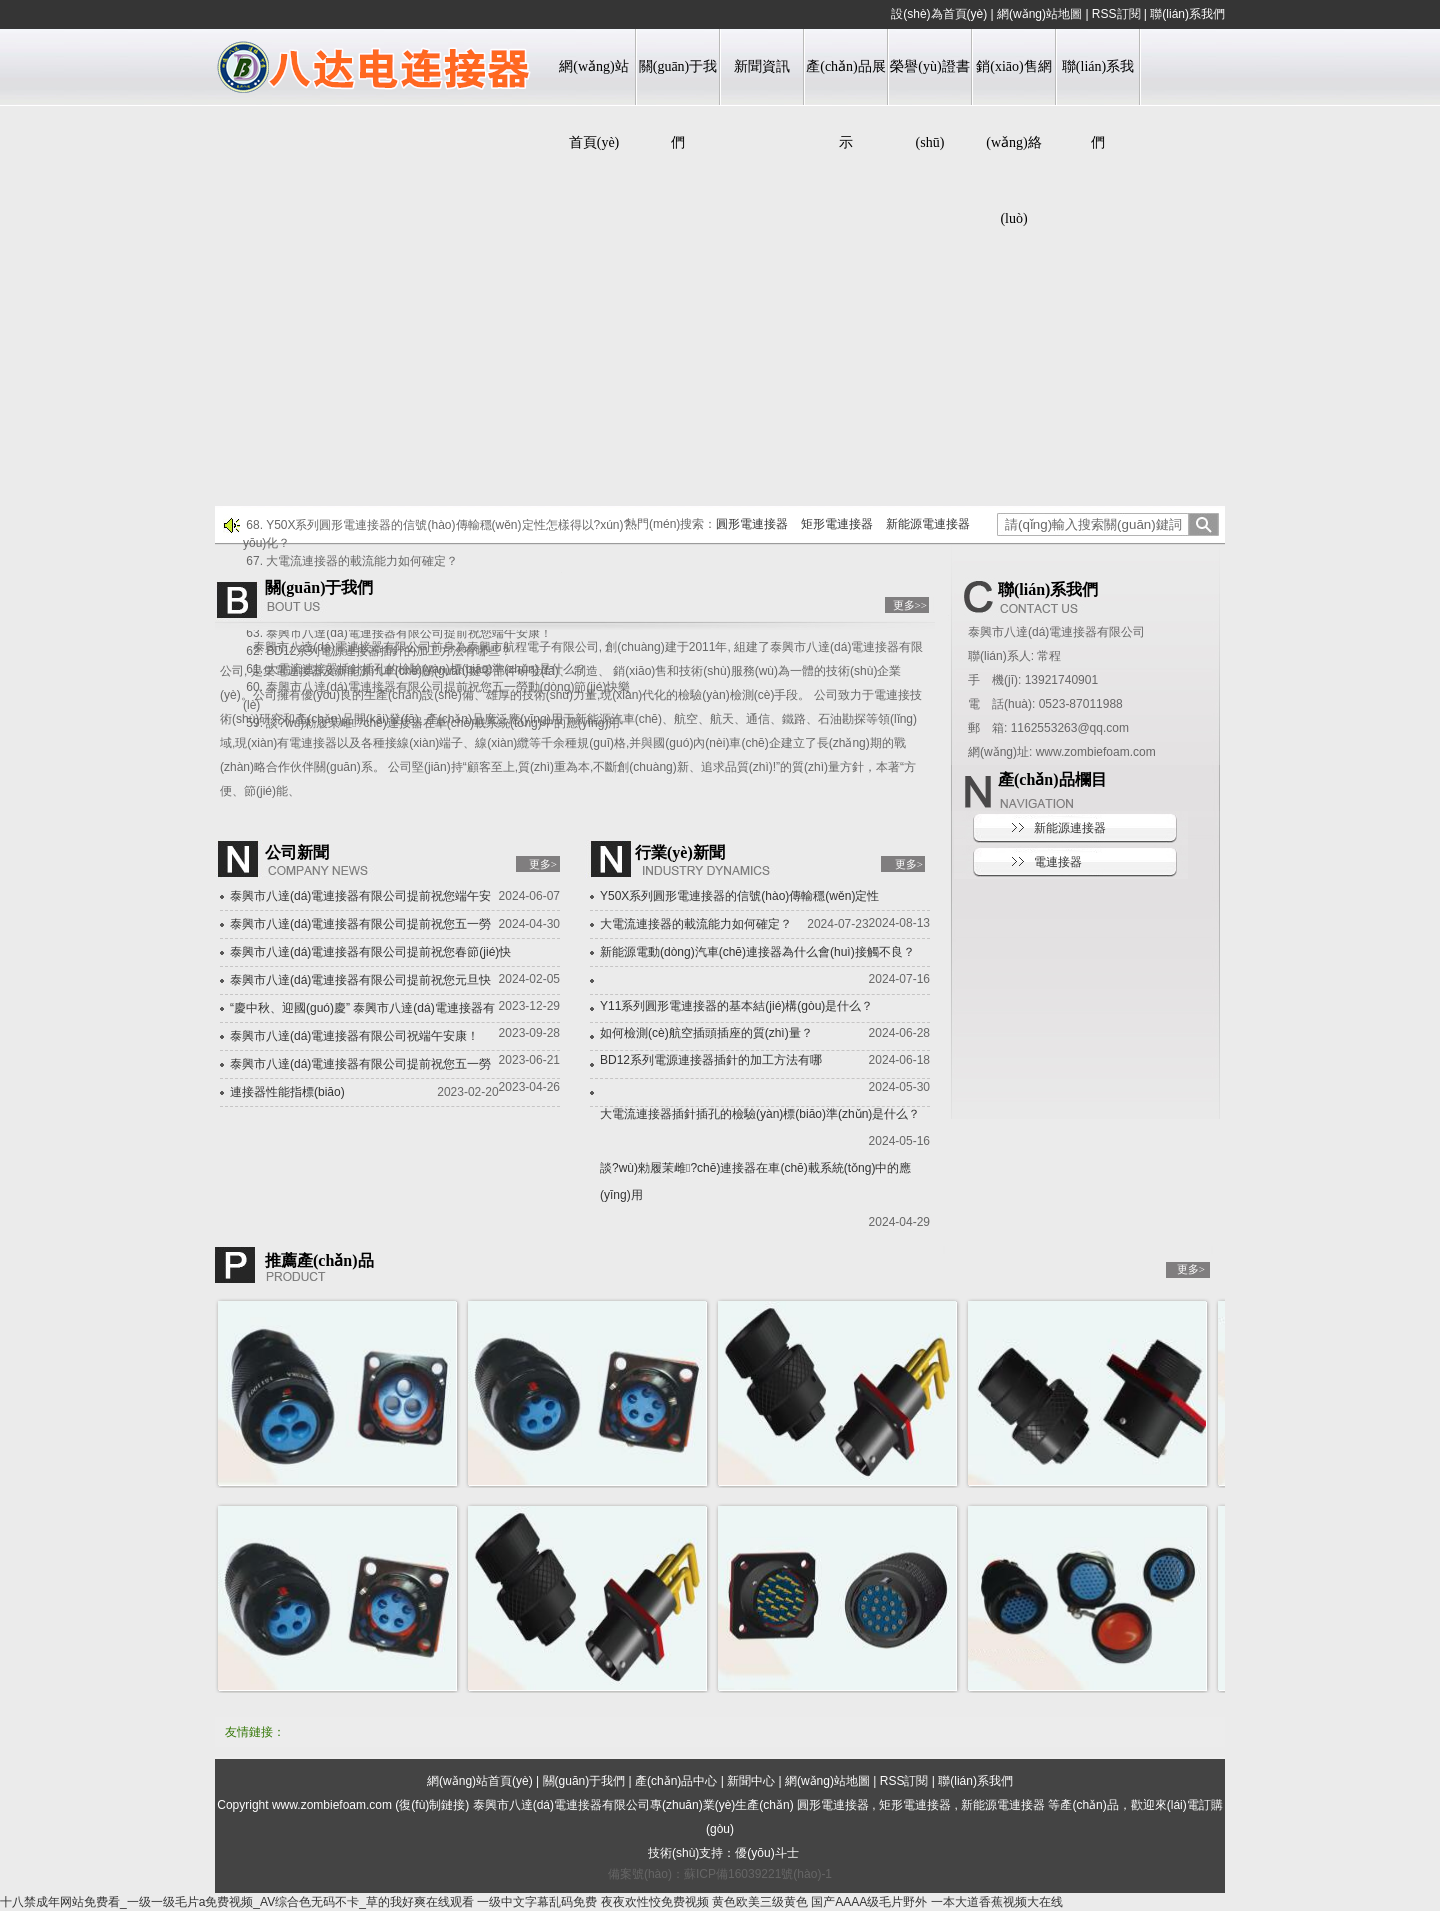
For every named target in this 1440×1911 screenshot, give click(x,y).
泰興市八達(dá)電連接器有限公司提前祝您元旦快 (360, 980)
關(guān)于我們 (678, 104)
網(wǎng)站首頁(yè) (593, 104)
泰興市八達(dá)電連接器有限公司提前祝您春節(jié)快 (370, 952)
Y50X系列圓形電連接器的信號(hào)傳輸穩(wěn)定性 (739, 896)
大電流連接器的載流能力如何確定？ (696, 924)
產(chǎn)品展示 (846, 104)
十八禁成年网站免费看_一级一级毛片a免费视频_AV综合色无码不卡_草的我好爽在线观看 (237, 1902)
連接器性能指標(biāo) (287, 1092)
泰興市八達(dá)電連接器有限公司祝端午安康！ (354, 1036)
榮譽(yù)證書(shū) (929, 104)
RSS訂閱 (1116, 14)
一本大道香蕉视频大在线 (997, 1902)
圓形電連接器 (752, 524)
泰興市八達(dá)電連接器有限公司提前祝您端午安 (360, 896)
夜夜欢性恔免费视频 (655, 1902)
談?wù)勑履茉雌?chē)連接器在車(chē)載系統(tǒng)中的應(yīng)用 (755, 1181)
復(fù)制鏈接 (432, 1805)
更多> (543, 864)
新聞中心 (751, 1781)
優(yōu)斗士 (766, 1853)
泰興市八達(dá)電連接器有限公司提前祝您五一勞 (360, 924)
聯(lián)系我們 (1187, 14)
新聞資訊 (762, 66)
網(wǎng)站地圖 (1039, 14)
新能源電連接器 (928, 524)
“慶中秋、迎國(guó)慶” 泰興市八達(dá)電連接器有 (362, 1008)
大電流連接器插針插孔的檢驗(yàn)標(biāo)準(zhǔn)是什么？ (760, 1114)
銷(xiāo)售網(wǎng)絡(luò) (1013, 142)
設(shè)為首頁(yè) (939, 14)
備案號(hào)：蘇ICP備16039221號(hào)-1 (720, 1874)
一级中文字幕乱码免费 (537, 1902)
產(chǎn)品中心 (676, 1781)
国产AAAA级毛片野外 (869, 1902)
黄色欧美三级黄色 (760, 1902)
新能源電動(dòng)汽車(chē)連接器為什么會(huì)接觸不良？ (757, 952)
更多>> (910, 605)
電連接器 (1058, 862)
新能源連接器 (1070, 828)
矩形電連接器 (837, 524)
